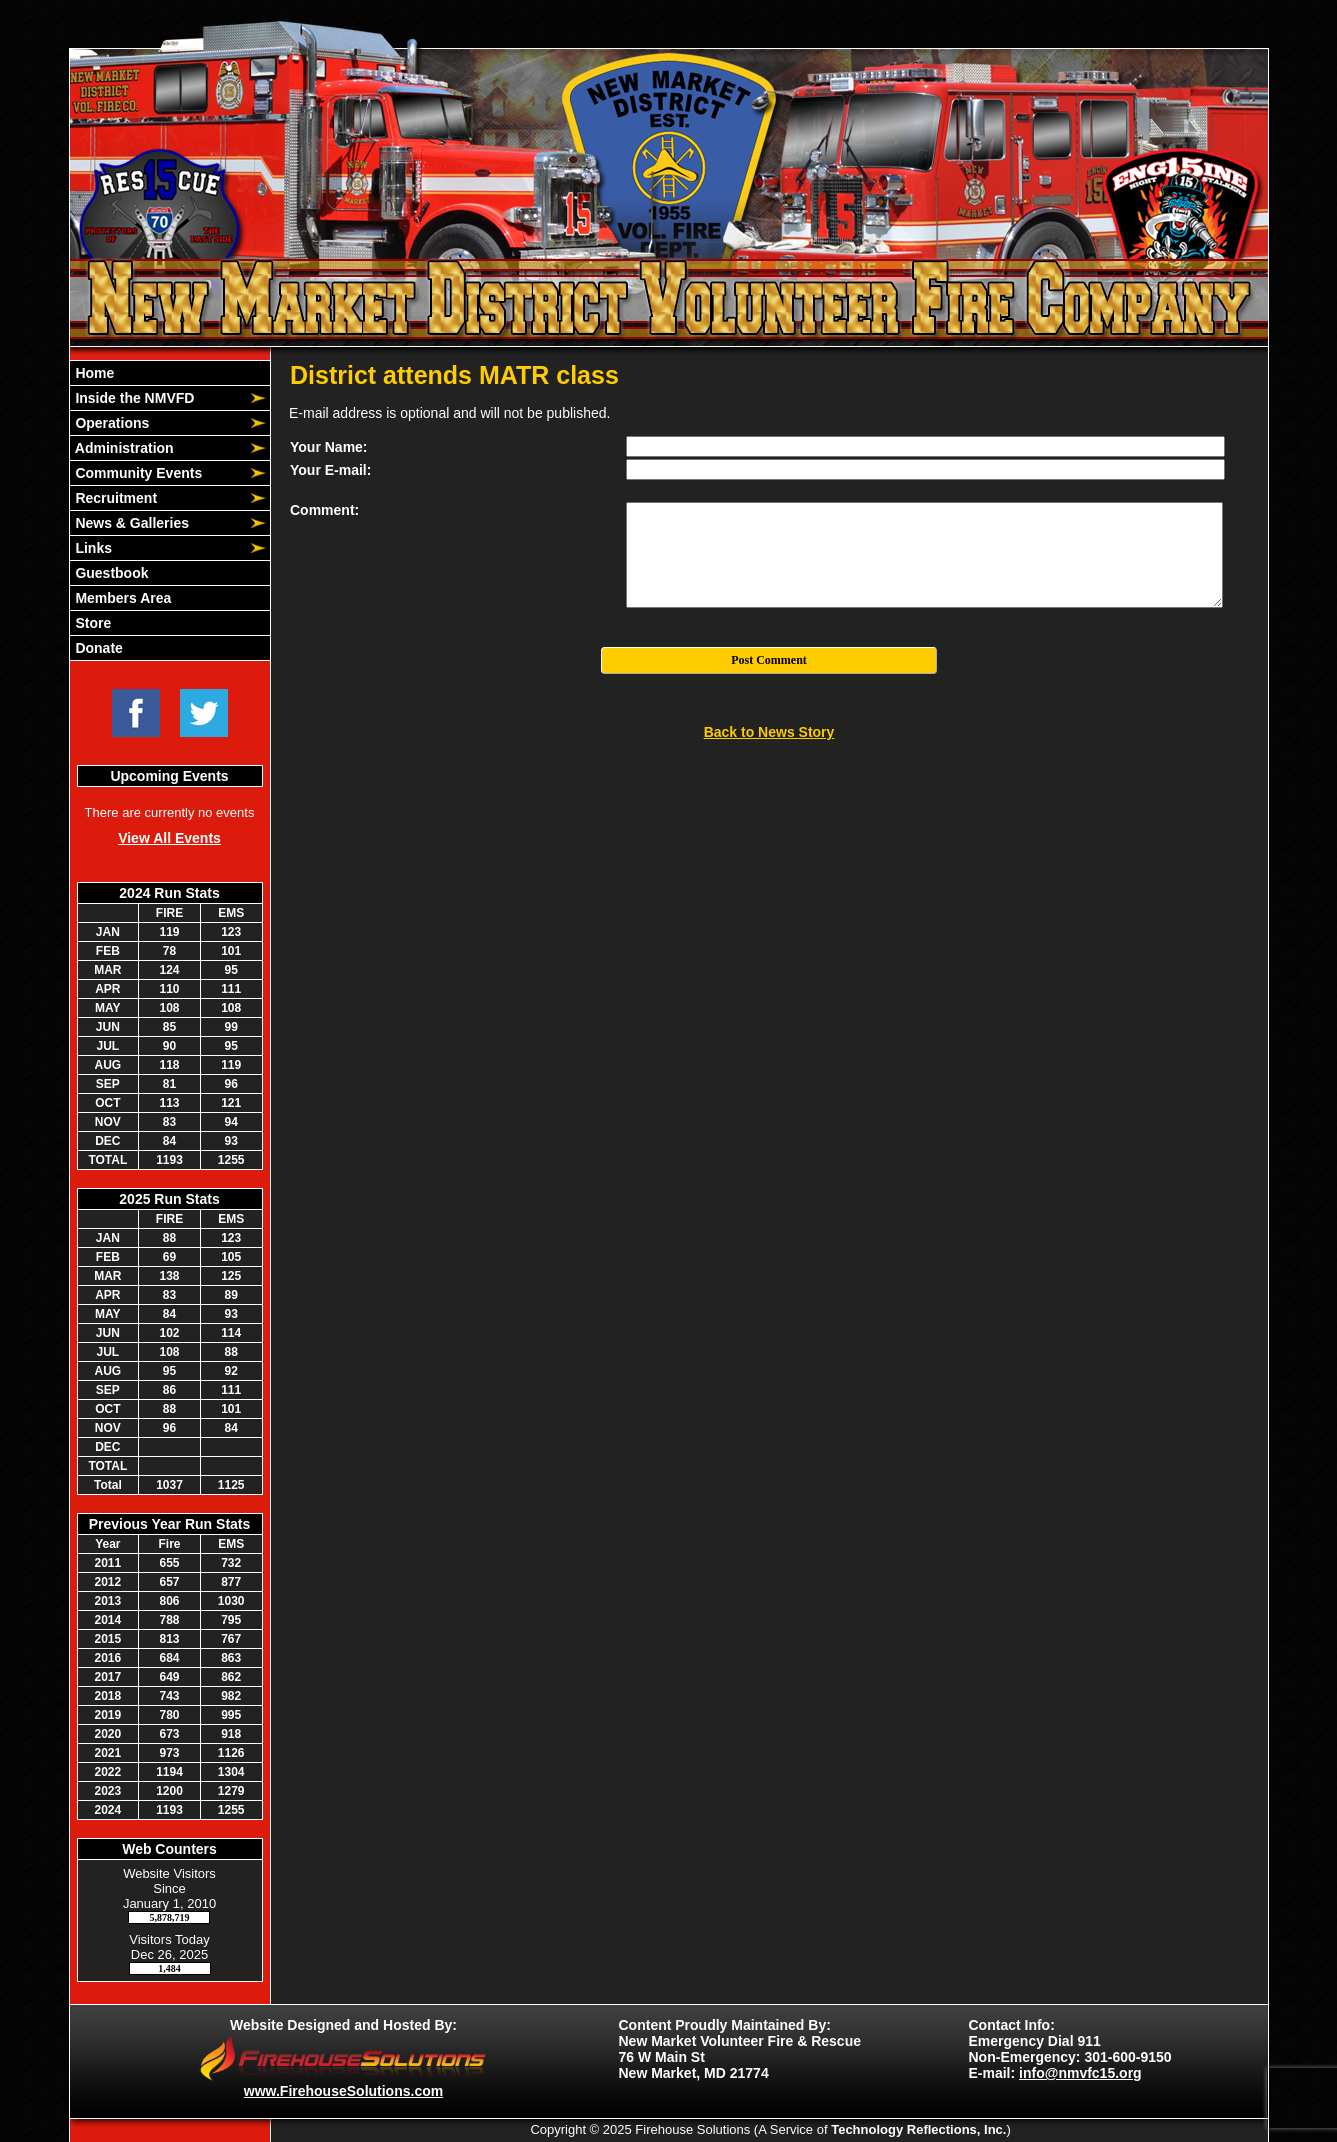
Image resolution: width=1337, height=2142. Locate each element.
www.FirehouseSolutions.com (343, 2091)
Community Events (137, 473)
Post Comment (769, 660)
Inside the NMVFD (133, 398)
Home (93, 373)
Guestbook (110, 573)
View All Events (169, 838)
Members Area (122, 598)
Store (92, 623)
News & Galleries (131, 523)
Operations (111, 423)
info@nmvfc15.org (1080, 2073)
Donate (97, 648)
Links (92, 548)
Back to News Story (769, 732)
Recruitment (115, 498)
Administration (123, 448)
